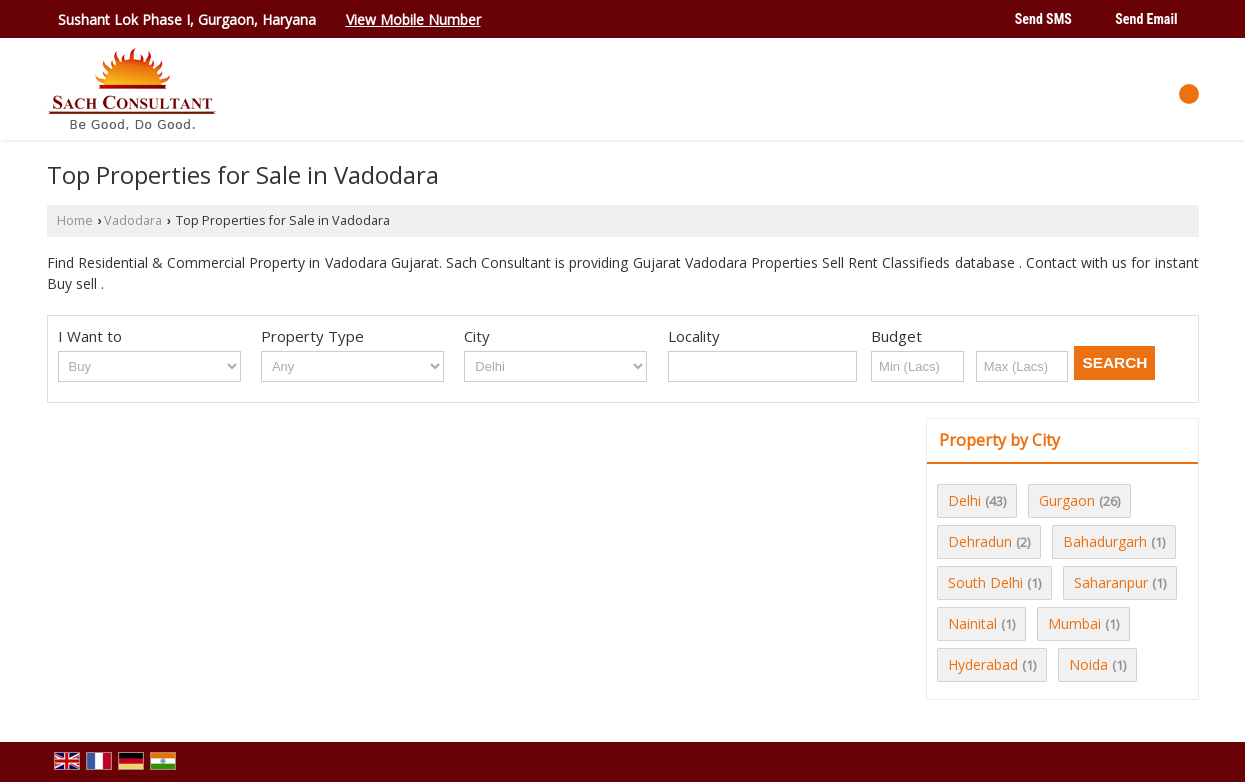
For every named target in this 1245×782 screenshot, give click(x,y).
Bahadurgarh (1105, 541)
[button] (413, 19)
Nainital (972, 623)
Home (75, 220)
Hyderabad (983, 664)
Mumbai (1074, 623)
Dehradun (980, 541)
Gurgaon (1067, 500)
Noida (1088, 664)
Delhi (964, 500)
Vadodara (133, 220)
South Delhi (985, 582)
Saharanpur (1111, 582)
